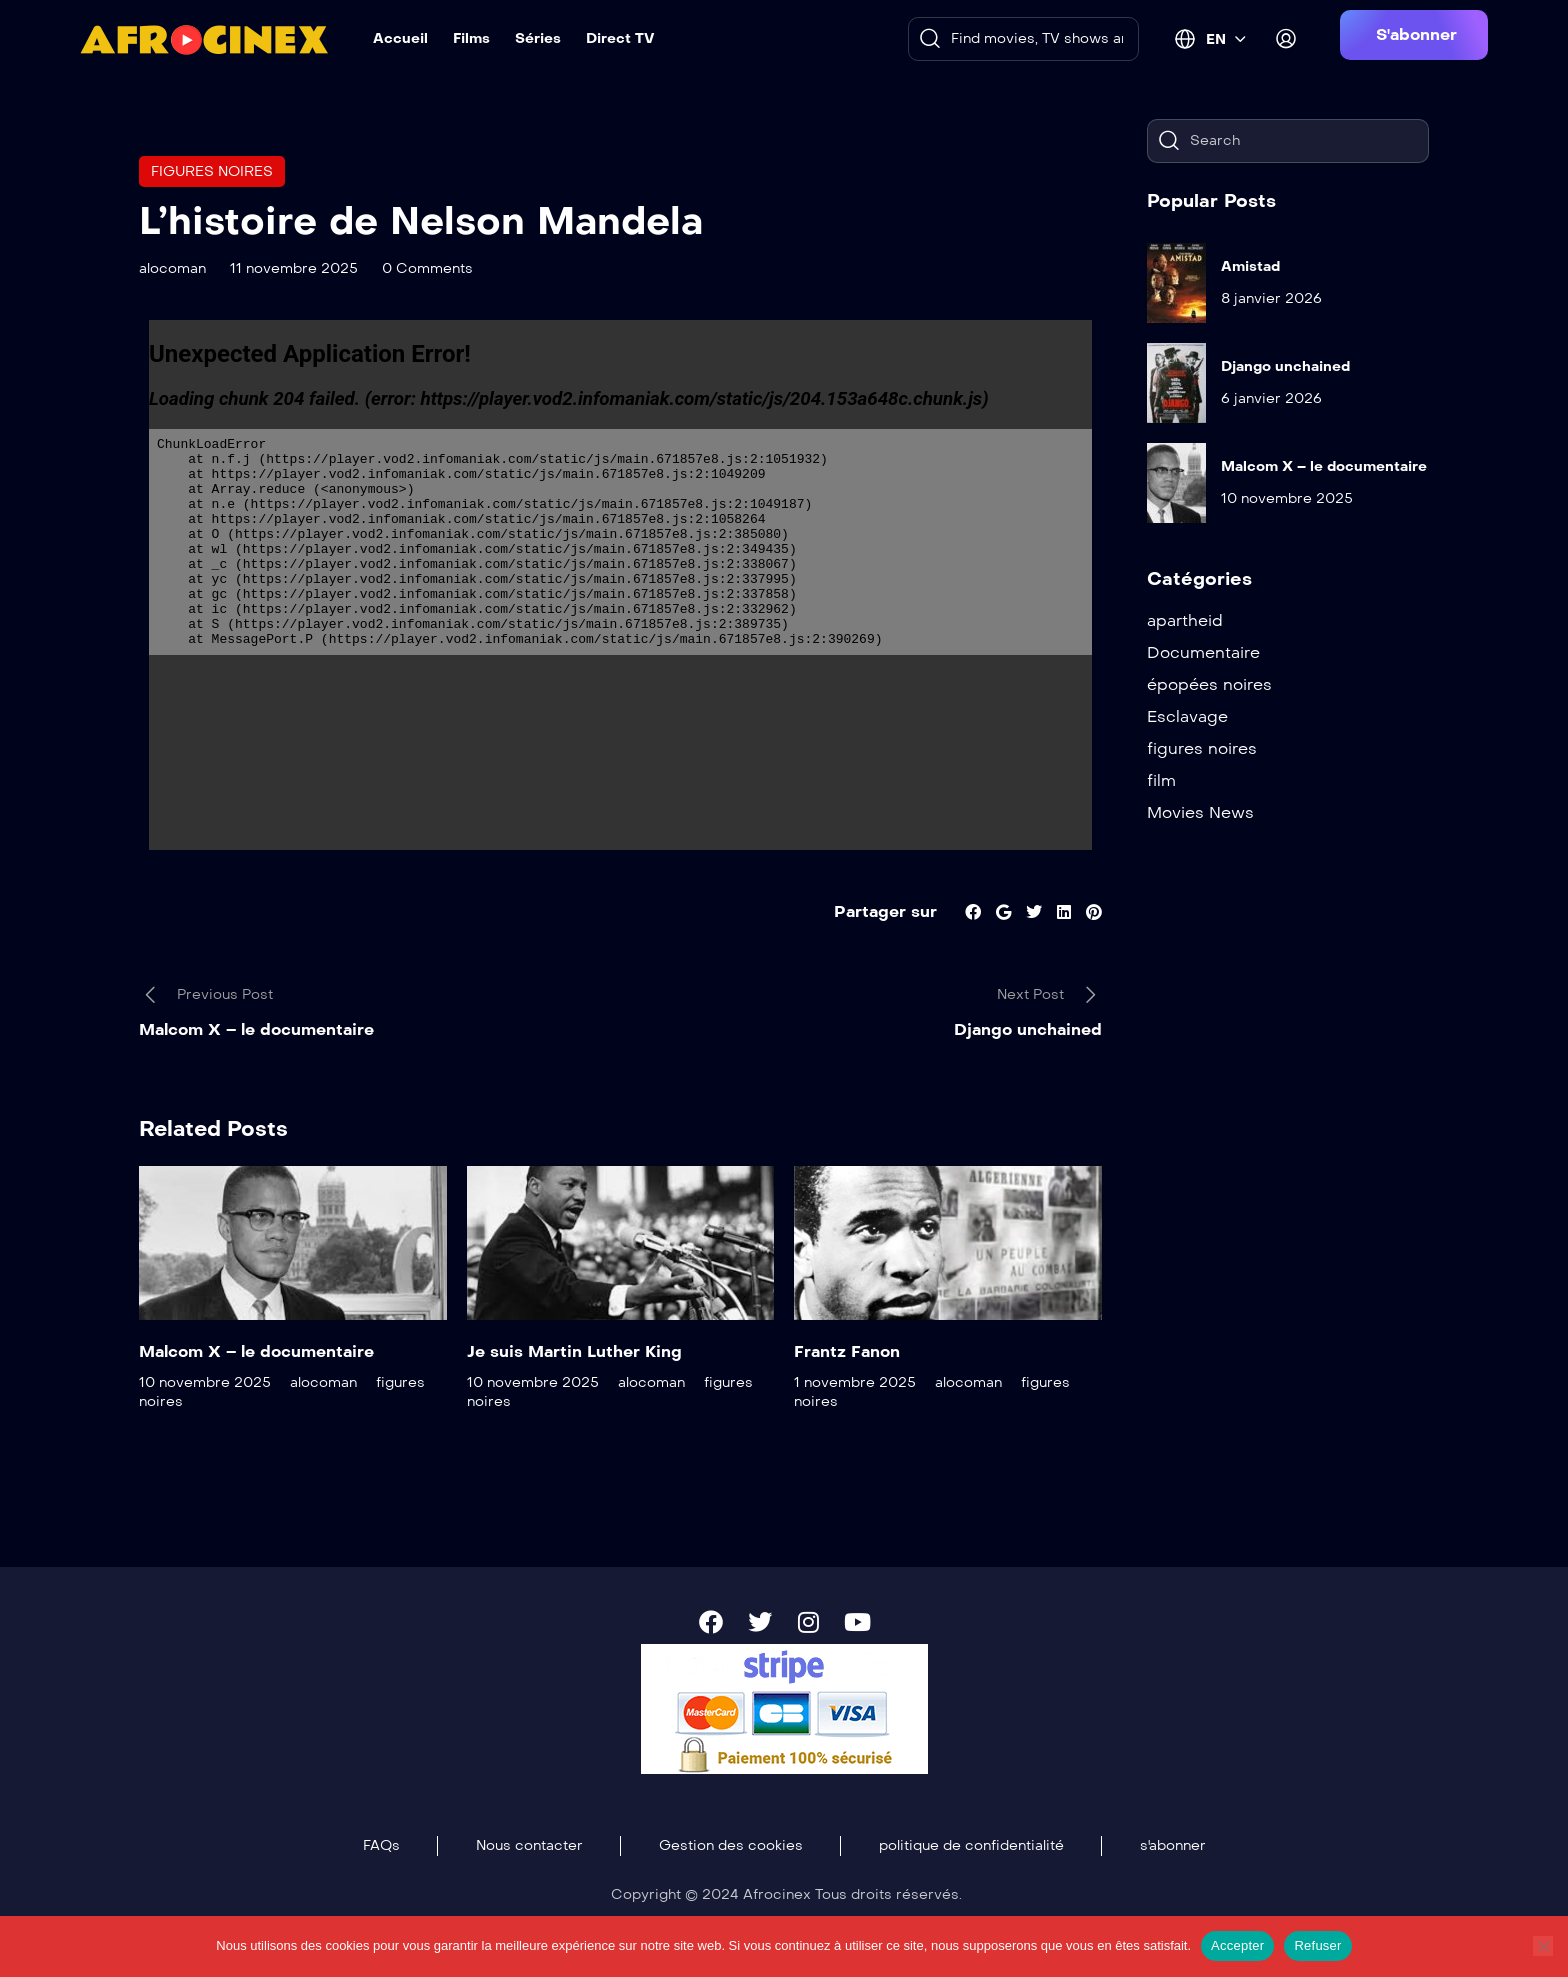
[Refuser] (1543, 1946)
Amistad (1250, 266)
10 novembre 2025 (205, 1382)
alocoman (172, 268)
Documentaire (1203, 652)
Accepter (1237, 1945)
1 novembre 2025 (855, 1382)
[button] (1414, 35)
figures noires (212, 171)
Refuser (1317, 1945)
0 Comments (427, 268)
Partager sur (885, 911)
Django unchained (1028, 1029)
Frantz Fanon (847, 1351)
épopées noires (1209, 684)
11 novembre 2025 (294, 268)
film (1161, 780)
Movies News (1200, 812)
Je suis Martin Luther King (574, 1351)
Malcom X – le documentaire (256, 1029)
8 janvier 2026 (1271, 298)
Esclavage (1187, 716)
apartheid (1185, 620)
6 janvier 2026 (1271, 398)
